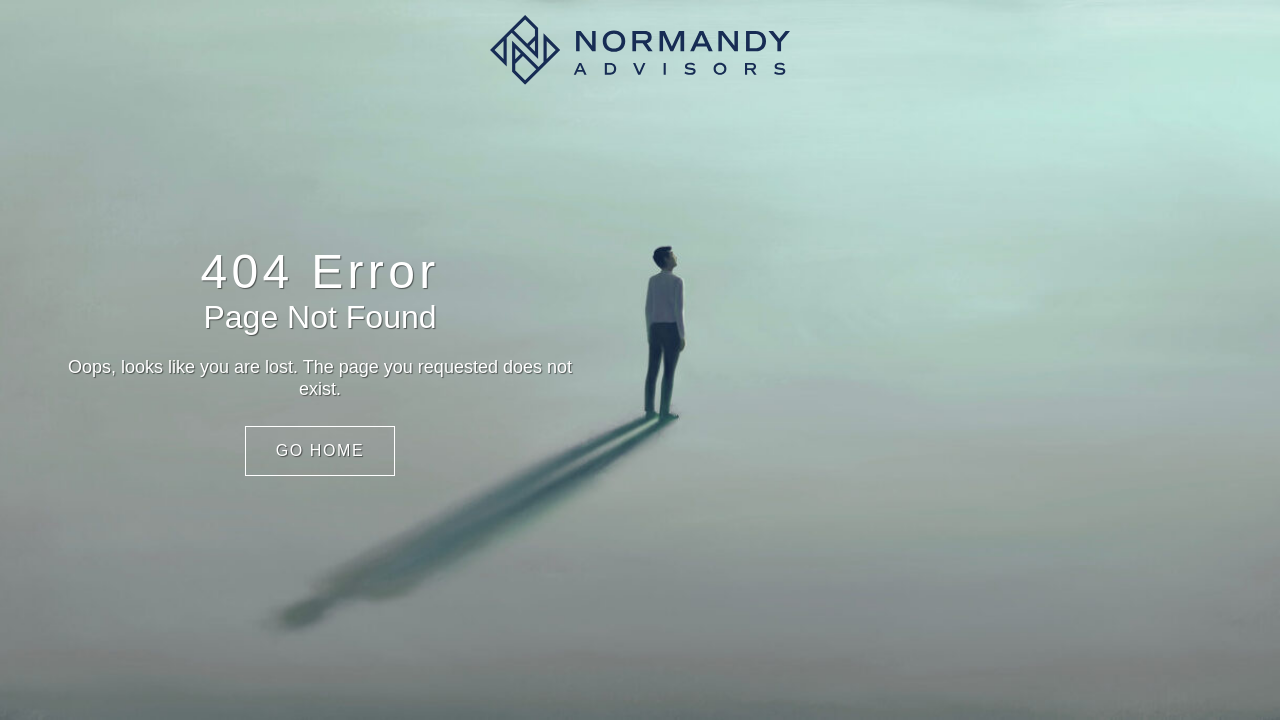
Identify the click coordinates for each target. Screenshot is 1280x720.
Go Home (320, 450)
